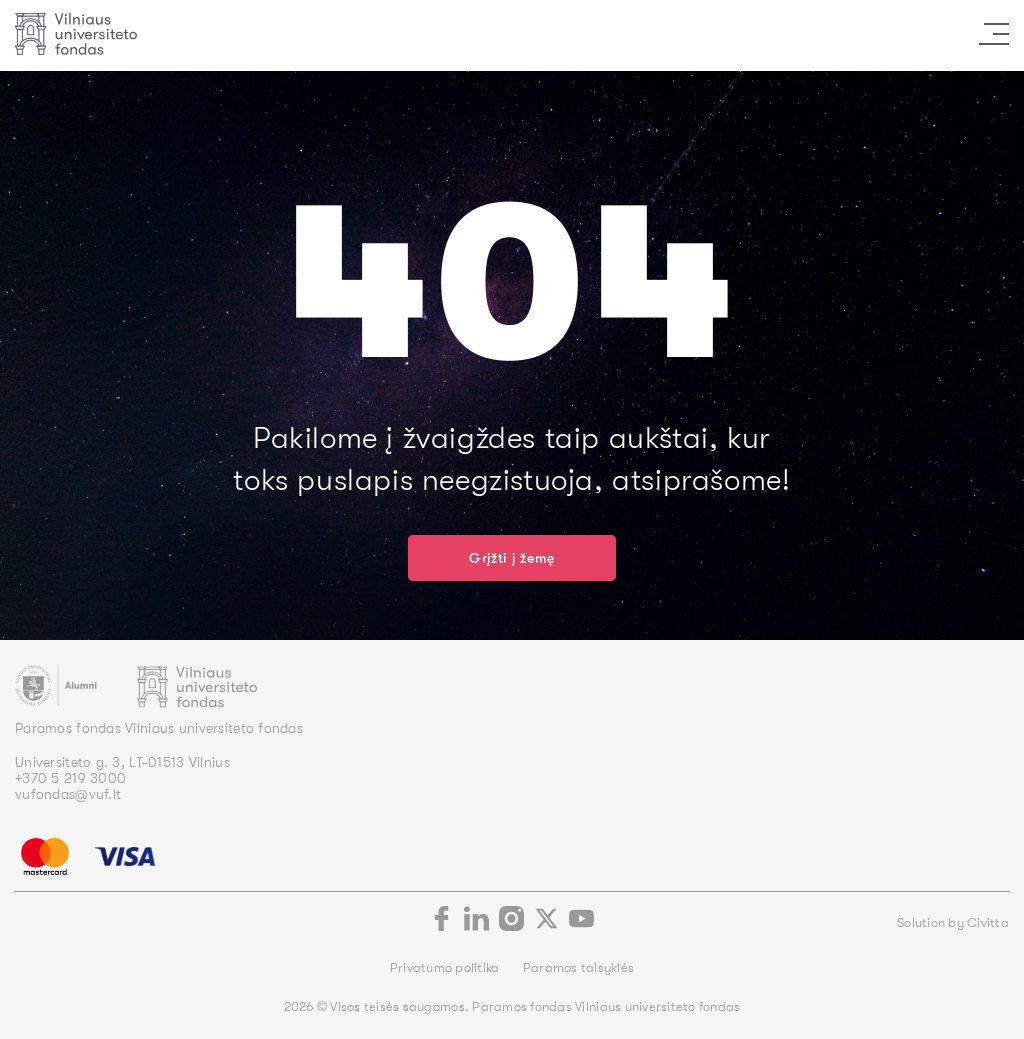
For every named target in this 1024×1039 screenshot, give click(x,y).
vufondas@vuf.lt (68, 794)
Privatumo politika (446, 967)
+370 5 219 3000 (70, 778)
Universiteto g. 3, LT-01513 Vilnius (122, 762)
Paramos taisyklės (578, 967)
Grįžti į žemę (512, 558)
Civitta (988, 922)
